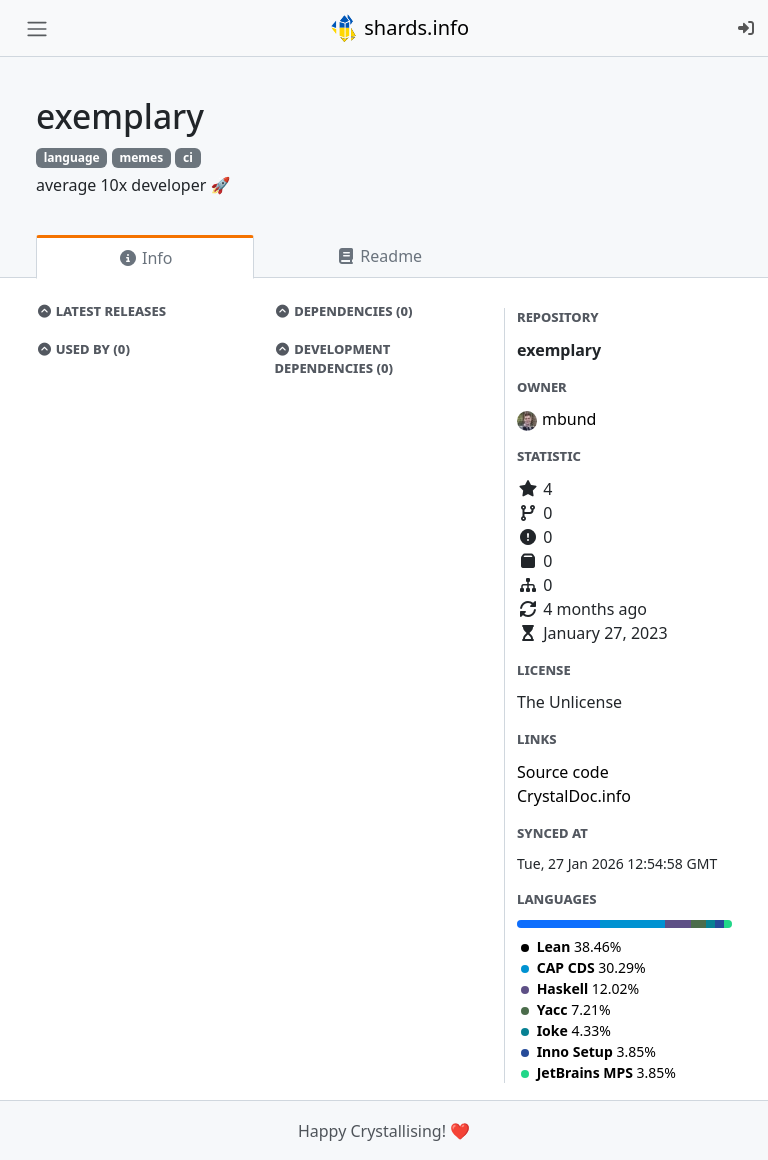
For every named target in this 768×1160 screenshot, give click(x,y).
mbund (569, 419)
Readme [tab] (379, 256)
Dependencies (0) (344, 311)
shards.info (399, 28)
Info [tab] (145, 258)
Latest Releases (101, 311)
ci (188, 157)
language (72, 157)
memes (141, 157)
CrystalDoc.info (574, 796)
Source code (563, 772)
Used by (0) (83, 349)
